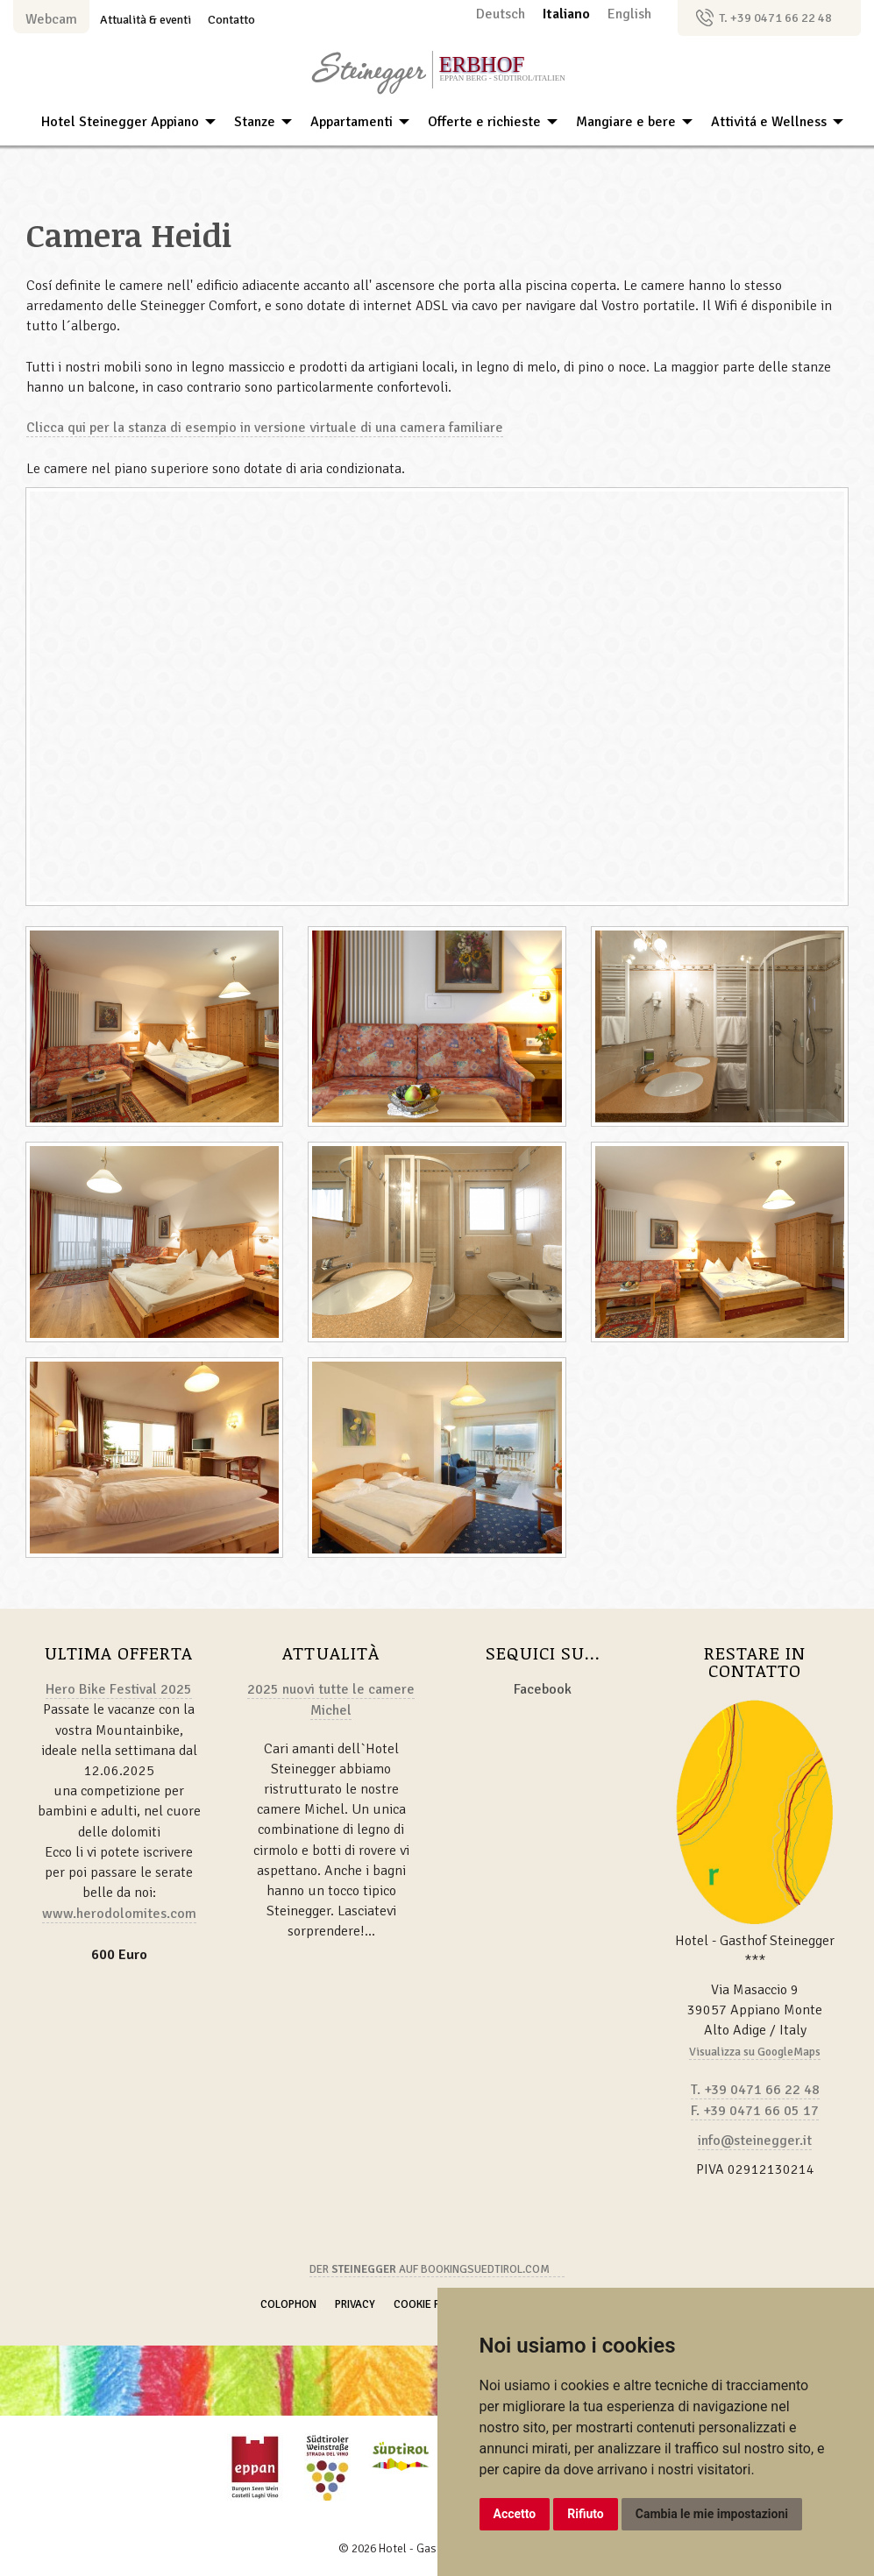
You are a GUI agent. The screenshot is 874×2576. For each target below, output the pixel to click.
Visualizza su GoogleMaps (755, 2051)
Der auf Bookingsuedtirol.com (429, 2269)
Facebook (543, 1689)
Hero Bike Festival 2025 (119, 1689)
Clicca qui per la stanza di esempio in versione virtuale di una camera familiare (264, 427)
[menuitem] (123, 121)
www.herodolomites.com (119, 1913)
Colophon (288, 2304)
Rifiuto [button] (585, 2514)
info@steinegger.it (755, 2140)
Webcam (51, 19)
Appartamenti (351, 122)
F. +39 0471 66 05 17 (755, 2111)
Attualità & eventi (145, 19)
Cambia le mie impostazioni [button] (712, 2514)
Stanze (254, 122)
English (629, 14)
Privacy (355, 2304)
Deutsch (502, 14)
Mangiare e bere (626, 122)
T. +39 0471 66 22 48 (775, 17)
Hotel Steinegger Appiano (120, 122)
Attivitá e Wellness (769, 122)
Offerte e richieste (484, 122)
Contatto (231, 19)
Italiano (568, 14)
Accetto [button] (515, 2514)
